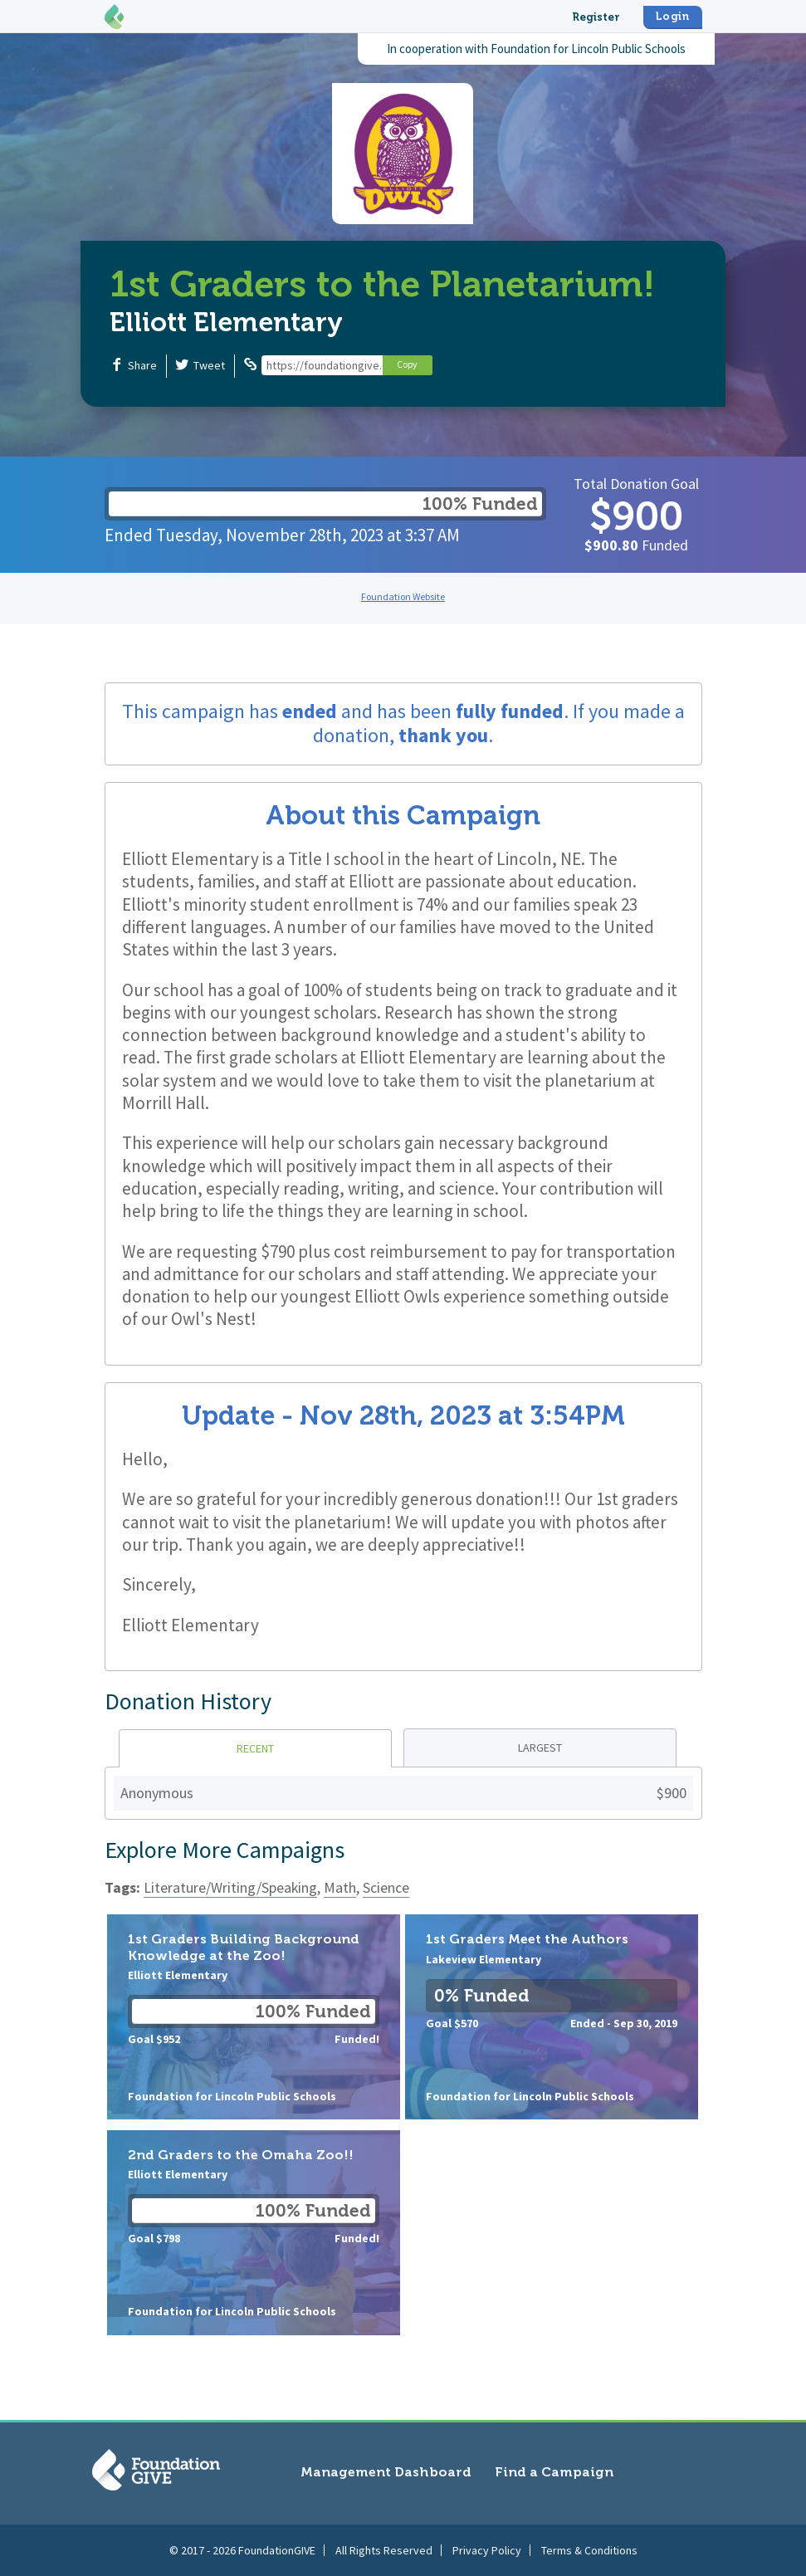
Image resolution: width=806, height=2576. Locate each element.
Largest (540, 1747)
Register (596, 17)
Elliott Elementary (226, 322)
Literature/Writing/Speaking (230, 1887)
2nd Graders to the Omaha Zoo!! (253, 2232)
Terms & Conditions (589, 2550)
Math (340, 1887)
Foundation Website (403, 596)
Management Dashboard (385, 2472)
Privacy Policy (486, 2550)
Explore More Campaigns (224, 1850)
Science (386, 1887)
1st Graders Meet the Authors (551, 2016)
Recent (255, 1748)
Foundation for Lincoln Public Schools (588, 48)
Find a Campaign (554, 2472)
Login (672, 16)
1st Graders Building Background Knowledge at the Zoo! (253, 2016)
